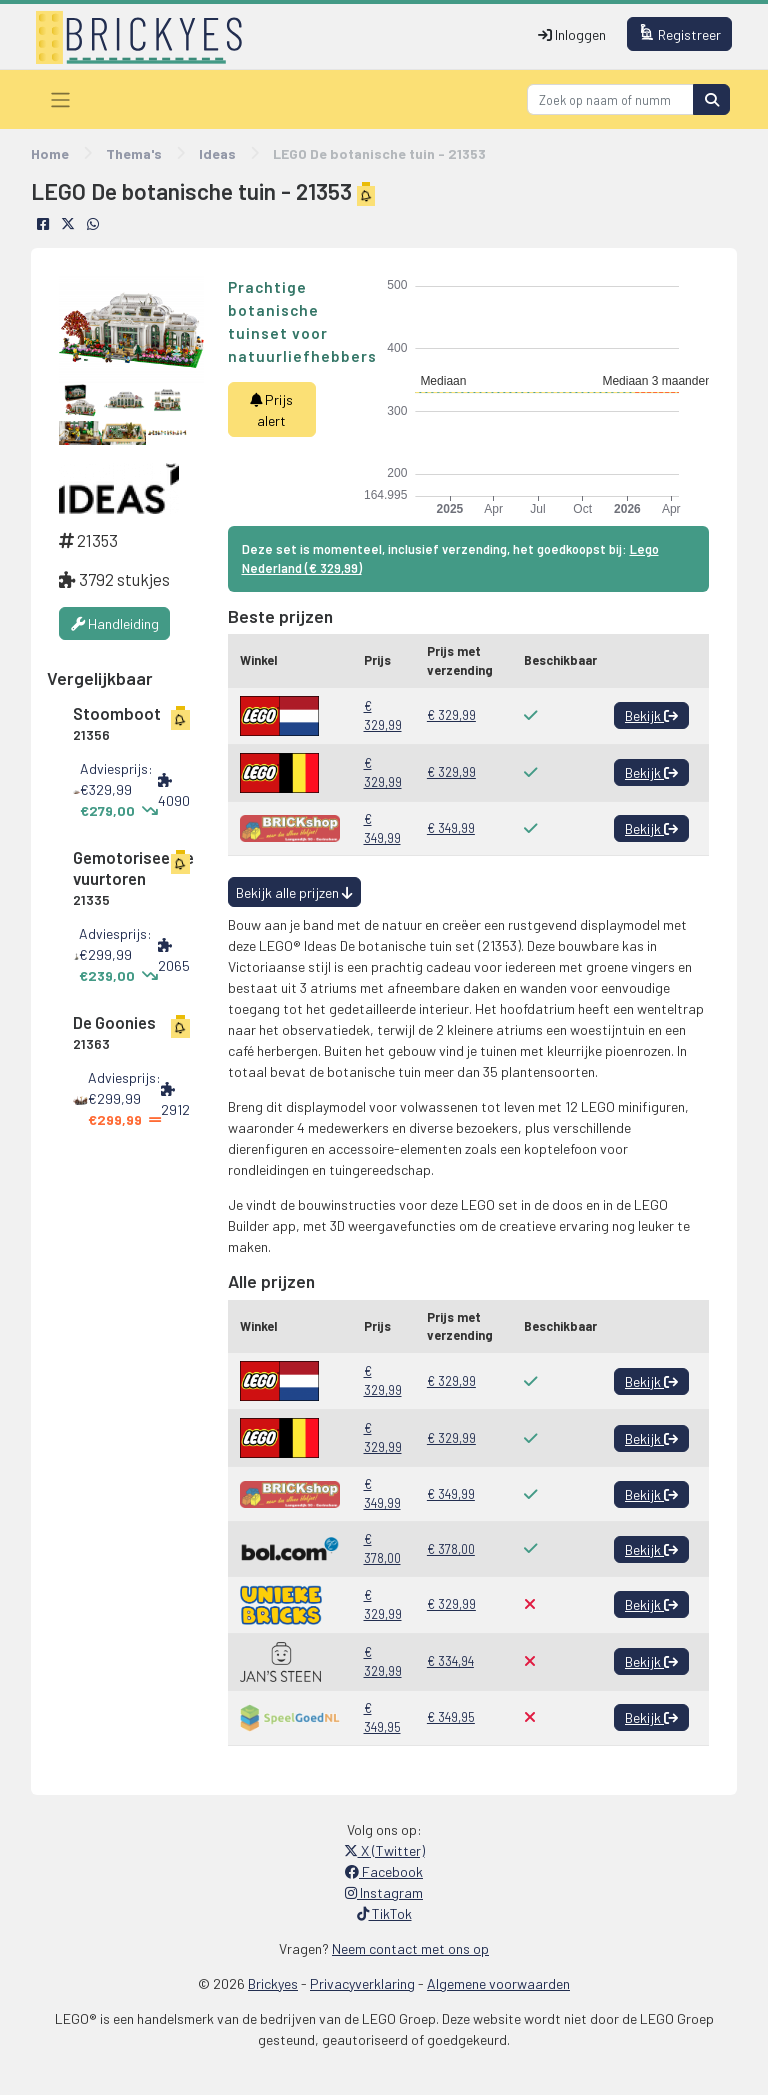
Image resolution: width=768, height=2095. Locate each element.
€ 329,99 (383, 715)
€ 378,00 (382, 1548)
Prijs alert (271, 410)
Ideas (217, 153)
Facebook (384, 1871)
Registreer (680, 33)
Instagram (384, 1892)
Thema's (134, 153)
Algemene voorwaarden (498, 1983)
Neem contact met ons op (410, 1948)
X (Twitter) (384, 1850)
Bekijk (651, 715)
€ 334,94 (450, 1661)
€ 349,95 (382, 1717)
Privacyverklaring (362, 1983)
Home (50, 153)
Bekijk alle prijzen (294, 892)
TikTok (384, 1913)
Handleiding (115, 623)
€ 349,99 (382, 828)
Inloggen (572, 34)
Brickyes (273, 1983)
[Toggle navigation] (60, 99)
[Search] (610, 99)
